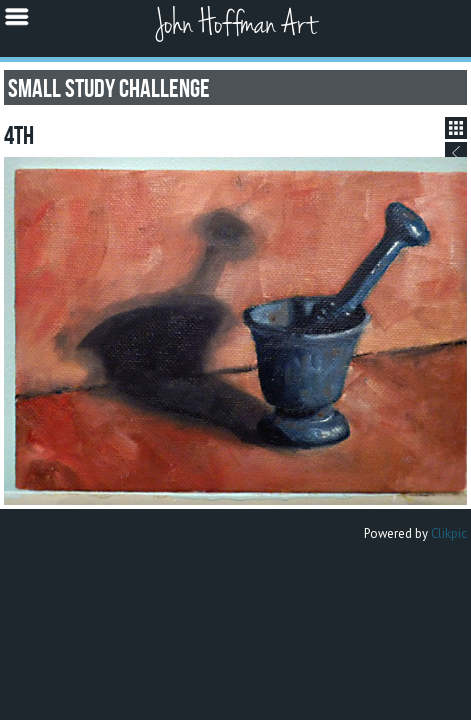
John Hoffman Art (236, 24)
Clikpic (449, 533)
